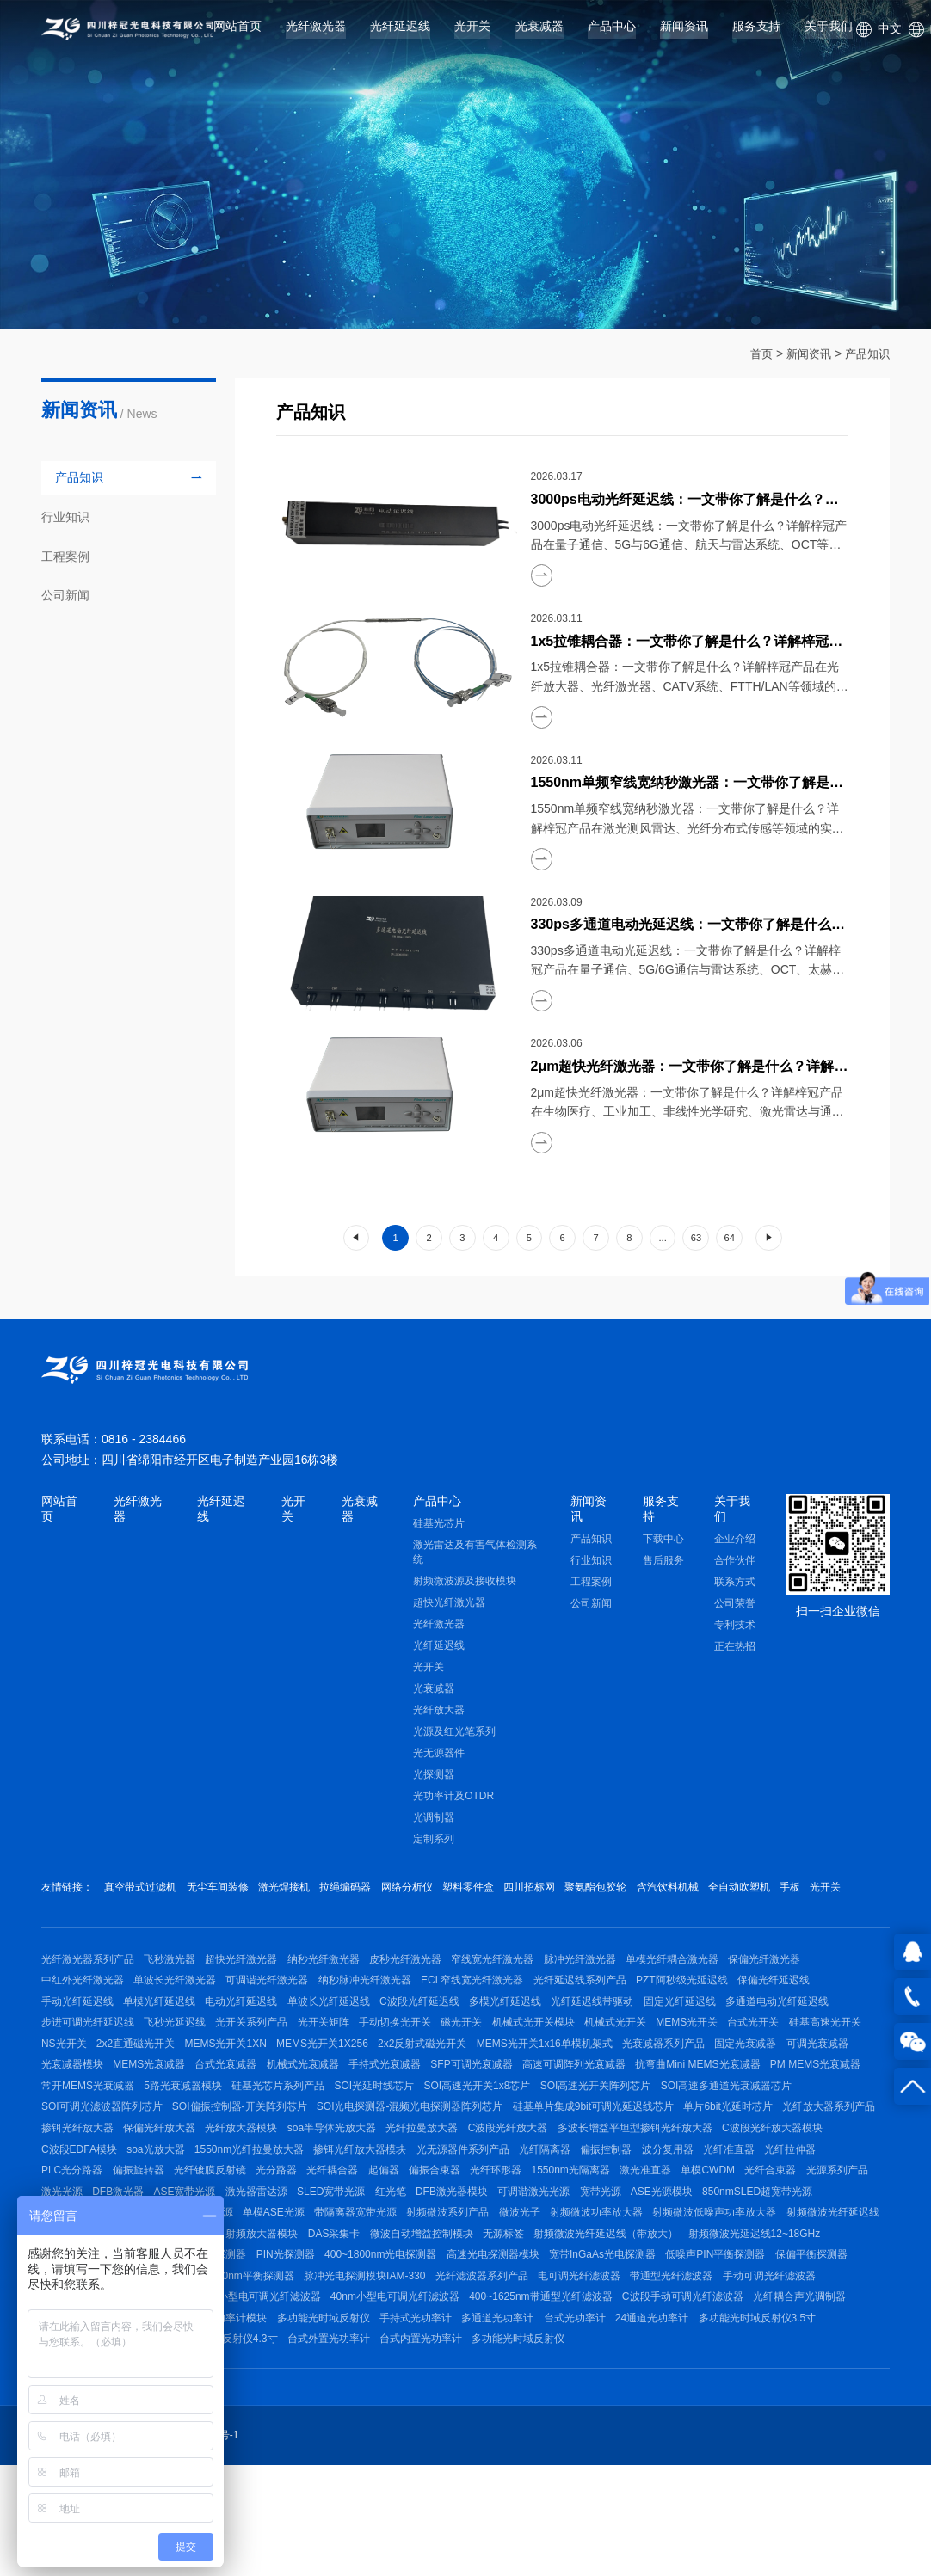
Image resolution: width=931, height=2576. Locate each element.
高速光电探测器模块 (353, 2350)
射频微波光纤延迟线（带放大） (440, 2326)
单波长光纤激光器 (180, 2009)
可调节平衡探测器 (778, 2350)
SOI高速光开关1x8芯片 (740, 2130)
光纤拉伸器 (439, 2228)
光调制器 (433, 1822)
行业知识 (591, 1565)
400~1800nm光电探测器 (237, 2350)
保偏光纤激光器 (803, 1985)
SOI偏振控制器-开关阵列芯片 (515, 2155)
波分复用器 (307, 2228)
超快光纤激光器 (449, 1607)
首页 (754, 353)
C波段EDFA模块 (458, 2204)
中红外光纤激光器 (82, 2009)
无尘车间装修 (222, 1892)
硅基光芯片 (439, 1528)
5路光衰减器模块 (432, 2130)
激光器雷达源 (774, 2253)
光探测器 (433, 1779)
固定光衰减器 (72, 2106)
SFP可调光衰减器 (648, 2106)
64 (729, 1238)
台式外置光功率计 (338, 2447)
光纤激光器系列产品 (87, 1985)
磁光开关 (485, 2058)
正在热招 (734, 1651)
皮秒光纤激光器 (425, 1985)
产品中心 (612, 34)
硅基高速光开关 (77, 2082)
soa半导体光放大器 (732, 2179)
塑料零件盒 (492, 1892)
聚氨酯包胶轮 (630, 1892)
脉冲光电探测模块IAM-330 (281, 2374)
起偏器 (845, 2228)
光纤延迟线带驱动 (621, 2033)
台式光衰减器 (389, 2106)
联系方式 (734, 1586)
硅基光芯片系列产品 (532, 2130)
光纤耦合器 (790, 2228)
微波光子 (256, 2301)
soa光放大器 (539, 2204)
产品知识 (866, 353)
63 (696, 1238)
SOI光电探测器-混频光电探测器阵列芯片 (690, 2155)
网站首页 (237, 34)
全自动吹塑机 (783, 1892)
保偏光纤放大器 (551, 2179)
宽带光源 (364, 2277)
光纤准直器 (373, 2228)
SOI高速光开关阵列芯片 (96, 2155)
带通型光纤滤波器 (603, 2374)
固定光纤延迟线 (713, 2033)
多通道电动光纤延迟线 (815, 2033)
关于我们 (829, 34)
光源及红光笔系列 (454, 1736)
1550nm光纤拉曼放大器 (637, 2204)
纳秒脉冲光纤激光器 (379, 2009)
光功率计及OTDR (453, 1800)
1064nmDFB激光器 (645, 2277)
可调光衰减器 (149, 2106)
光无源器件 (439, 1757)
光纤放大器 (439, 1714)
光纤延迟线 (400, 34)
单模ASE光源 (842, 2277)
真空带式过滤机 (140, 1892)
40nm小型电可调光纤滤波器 (404, 2398)
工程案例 (591, 1586)
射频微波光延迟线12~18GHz (593, 2326)
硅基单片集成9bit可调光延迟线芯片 (121, 2179)
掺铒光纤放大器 (464, 2179)
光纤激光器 (316, 34)
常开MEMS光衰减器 (332, 2130)
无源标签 (333, 2326)
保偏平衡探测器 (686, 2350)
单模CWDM (360, 2253)
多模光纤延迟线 (529, 2033)
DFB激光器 (625, 2253)
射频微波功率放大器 (338, 2301)
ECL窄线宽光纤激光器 (492, 2009)
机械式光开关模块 (562, 2058)
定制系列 (433, 1843)
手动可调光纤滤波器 (705, 2374)
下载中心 (663, 1543)
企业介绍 (734, 1543)
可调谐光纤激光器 (277, 2009)
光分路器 (728, 2228)
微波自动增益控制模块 (246, 2326)
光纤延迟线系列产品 (604, 2009)
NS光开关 (151, 2082)
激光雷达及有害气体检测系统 (475, 1556)
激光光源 (564, 2253)
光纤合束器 (427, 2253)
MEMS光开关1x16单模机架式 (656, 2082)
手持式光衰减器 (557, 2106)
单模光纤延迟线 (164, 2033)
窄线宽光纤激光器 (516, 1985)
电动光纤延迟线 (251, 2033)
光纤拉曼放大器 (828, 2179)
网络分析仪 (426, 1892)
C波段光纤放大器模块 (355, 2204)
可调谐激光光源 (292, 2277)
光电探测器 (797, 2326)
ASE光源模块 (430, 2277)
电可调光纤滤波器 (506, 2374)
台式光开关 (797, 2058)
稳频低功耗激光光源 (750, 2277)
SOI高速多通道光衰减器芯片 (232, 2155)
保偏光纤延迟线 (807, 2009)
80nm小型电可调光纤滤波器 (260, 2398)
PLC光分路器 (509, 2228)
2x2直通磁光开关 (227, 2082)
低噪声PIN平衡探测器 (586, 2350)
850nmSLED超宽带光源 (531, 2277)
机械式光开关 (649, 2058)
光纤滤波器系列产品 (403, 2374)
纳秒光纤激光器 (338, 1985)
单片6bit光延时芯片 (261, 2179)
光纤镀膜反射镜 (657, 2228)
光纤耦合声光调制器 (823, 2398)
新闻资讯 (684, 34)
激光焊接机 (293, 1892)
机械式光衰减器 (470, 2106)
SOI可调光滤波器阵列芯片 (373, 2155)
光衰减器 (539, 34)
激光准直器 (292, 2253)
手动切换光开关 (415, 2058)
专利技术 (734, 1629)
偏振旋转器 (581, 2228)
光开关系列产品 (261, 2058)
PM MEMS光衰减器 (226, 2130)
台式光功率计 (603, 2423)
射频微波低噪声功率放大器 (461, 2301)
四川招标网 (558, 1892)
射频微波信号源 (680, 2301)
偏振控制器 (241, 2228)
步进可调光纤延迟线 (87, 2058)
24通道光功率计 (685, 2423)
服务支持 (756, 34)
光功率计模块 (246, 2423)
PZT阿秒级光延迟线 (711, 2009)
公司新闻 (591, 1608)
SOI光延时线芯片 (634, 2130)
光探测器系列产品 (716, 2326)
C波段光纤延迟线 (439, 2033)
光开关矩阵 (338, 2058)
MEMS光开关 (725, 2058)
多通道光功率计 (521, 2423)
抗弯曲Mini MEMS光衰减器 (103, 2130)
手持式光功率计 (435, 2423)
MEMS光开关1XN (322, 2082)
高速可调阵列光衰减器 (755, 2106)
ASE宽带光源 (697, 2253)
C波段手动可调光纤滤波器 (701, 2398)
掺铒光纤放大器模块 (752, 2204)
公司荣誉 (734, 1608)
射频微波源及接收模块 (464, 1585)
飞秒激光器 (174, 1985)
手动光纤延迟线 (77, 2033)
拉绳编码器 (359, 1892)
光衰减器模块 (225, 2106)
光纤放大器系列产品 (366, 2179)
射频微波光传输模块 (777, 2301)
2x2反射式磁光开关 (528, 2082)
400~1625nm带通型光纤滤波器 (555, 2398)
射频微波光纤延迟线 (583, 2301)
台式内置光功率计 (435, 2447)
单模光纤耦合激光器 (705, 1985)
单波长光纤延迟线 (343, 2033)
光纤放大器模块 (637, 2179)
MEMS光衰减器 (307, 2106)
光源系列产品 (498, 2253)
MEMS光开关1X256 (424, 2082)
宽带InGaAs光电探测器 (468, 2350)
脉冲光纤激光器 (608, 1985)
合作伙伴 (734, 1565)
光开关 (472, 34)
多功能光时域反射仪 (338, 2423)
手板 (838, 1892)
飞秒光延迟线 (180, 2058)
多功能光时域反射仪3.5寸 (796, 2423)
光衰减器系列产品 (779, 2082)
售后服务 (663, 1565)
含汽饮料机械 (706, 1892)
